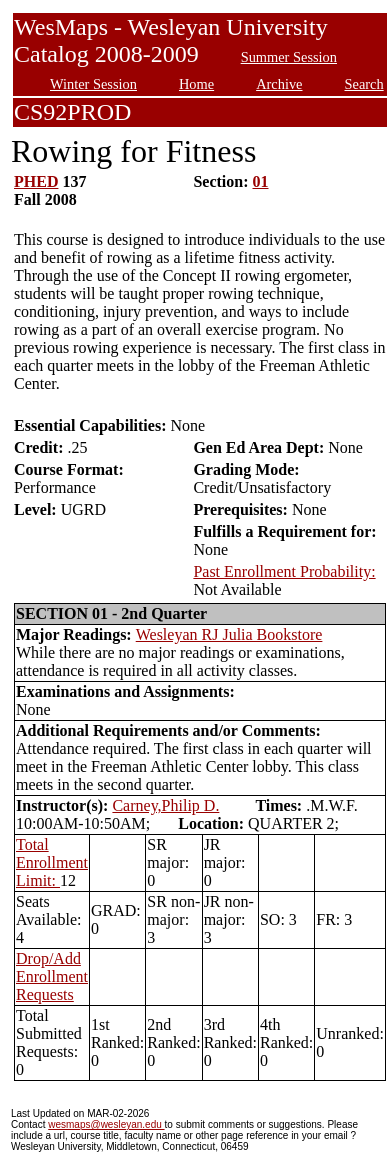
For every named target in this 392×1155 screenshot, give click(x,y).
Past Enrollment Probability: (284, 571)
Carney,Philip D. (165, 805)
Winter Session (93, 84)
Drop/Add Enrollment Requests (52, 976)
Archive (279, 84)
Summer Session (289, 57)
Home (196, 84)
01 (261, 181)
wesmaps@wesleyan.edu (106, 1124)
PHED (36, 181)
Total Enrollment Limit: (52, 862)
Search (364, 84)
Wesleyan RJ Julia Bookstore (229, 634)
